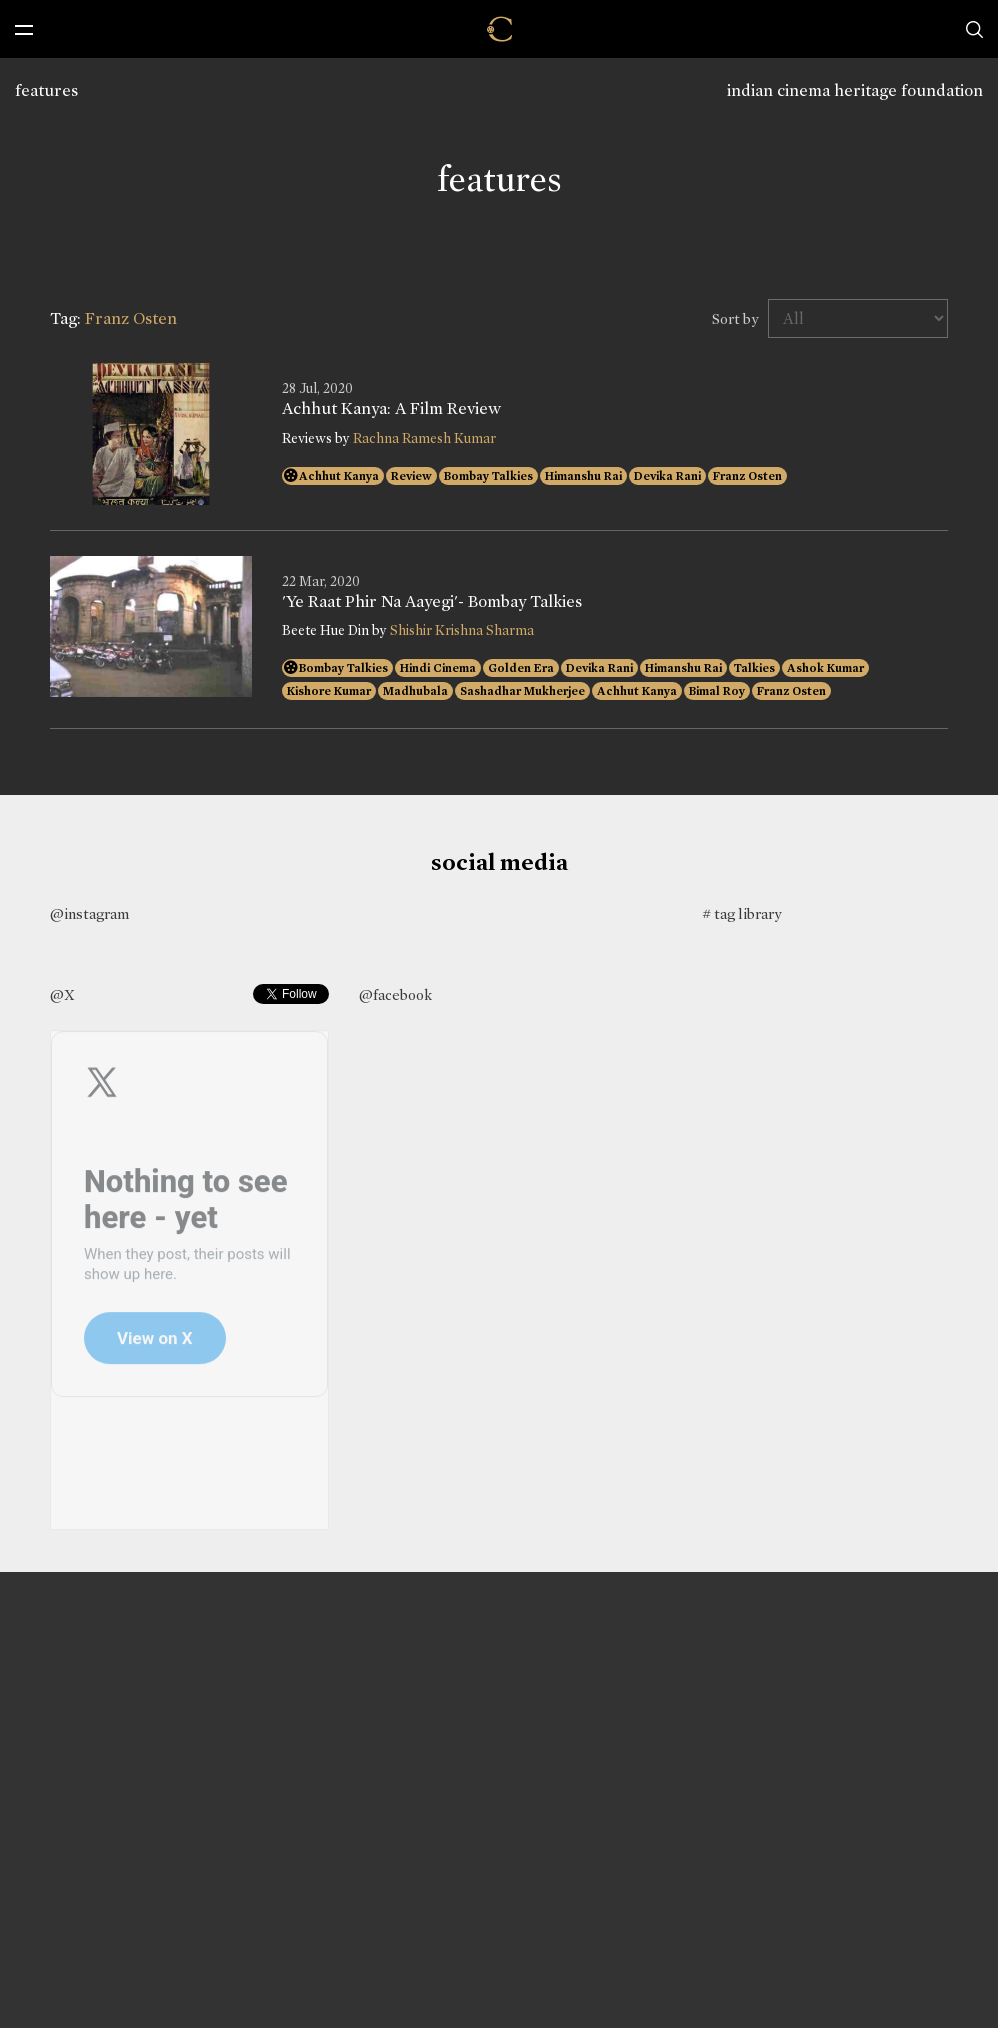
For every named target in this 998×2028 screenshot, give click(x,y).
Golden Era (521, 668)
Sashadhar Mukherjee (522, 691)
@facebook (395, 995)
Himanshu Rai (583, 476)
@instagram (89, 914)
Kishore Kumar (329, 691)
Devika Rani (667, 476)
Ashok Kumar (825, 668)
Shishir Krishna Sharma (462, 630)
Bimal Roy (717, 691)
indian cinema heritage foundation (855, 90)
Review (411, 476)
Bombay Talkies (488, 476)
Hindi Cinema (438, 668)
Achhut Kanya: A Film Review (391, 409)
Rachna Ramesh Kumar (424, 438)
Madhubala (415, 691)
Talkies (754, 668)
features (46, 90)
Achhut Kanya (339, 476)
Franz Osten (747, 476)
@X (62, 995)
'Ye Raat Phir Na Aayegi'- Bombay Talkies (432, 602)
